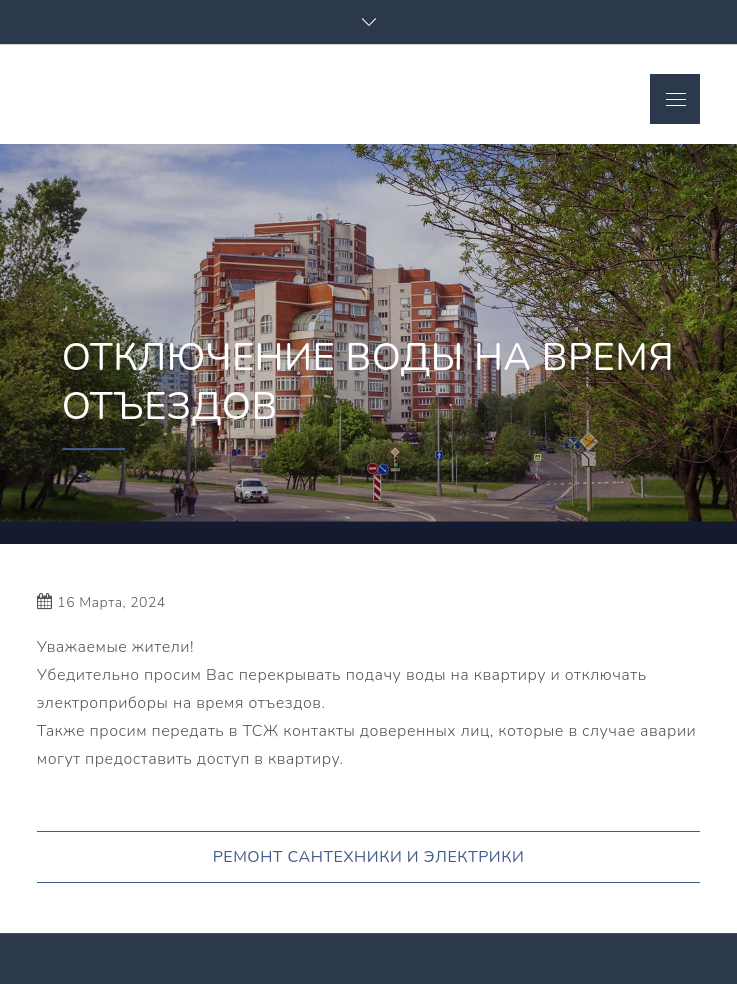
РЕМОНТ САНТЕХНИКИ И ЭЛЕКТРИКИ (369, 857)
